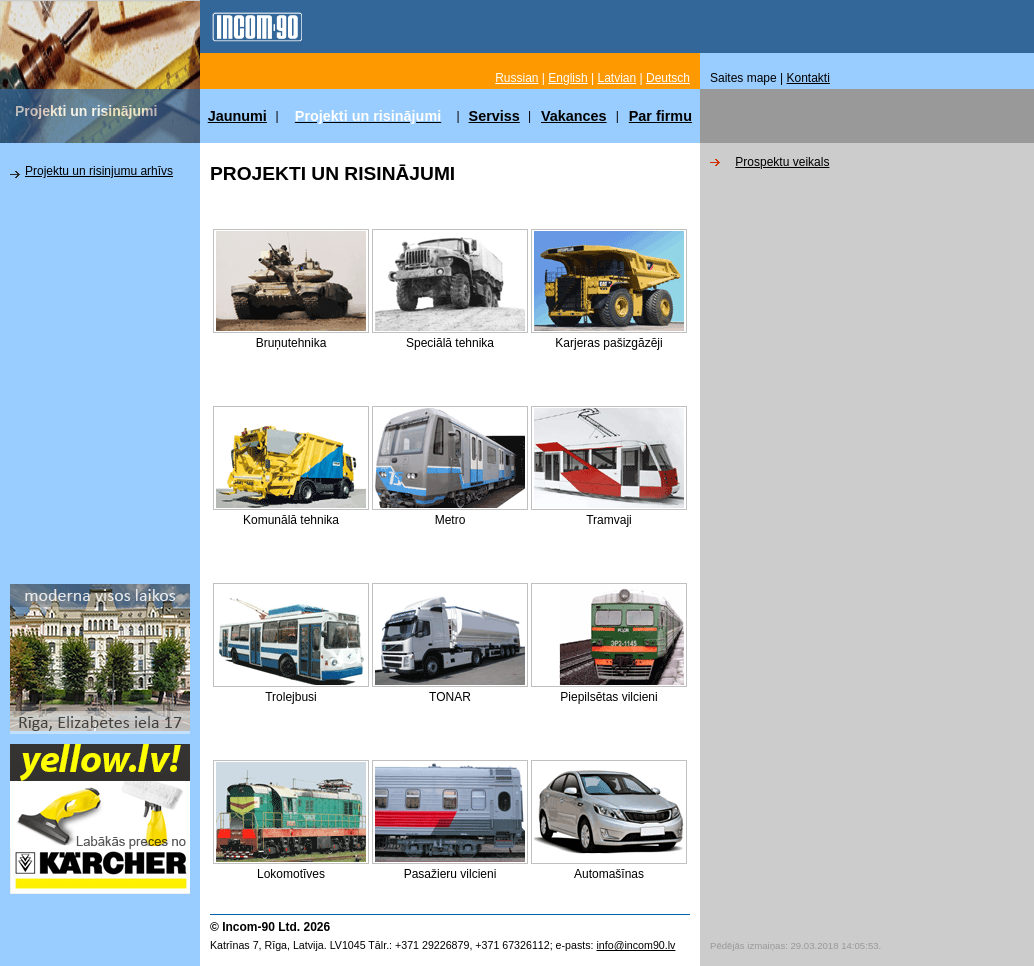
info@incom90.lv (635, 945)
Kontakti (808, 78)
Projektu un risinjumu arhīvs (99, 171)
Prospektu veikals (782, 162)
